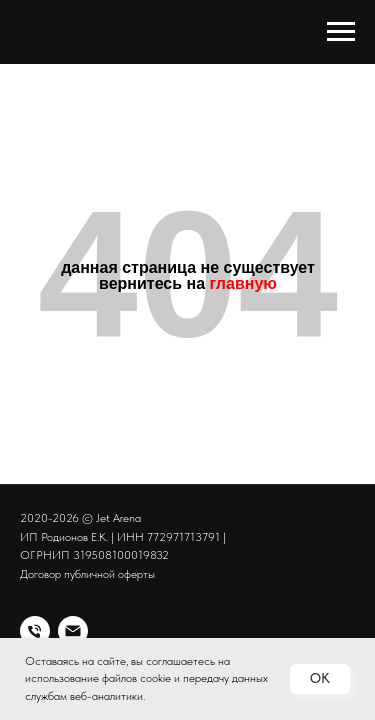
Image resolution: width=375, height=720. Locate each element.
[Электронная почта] (73, 631)
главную (243, 283)
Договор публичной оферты (87, 574)
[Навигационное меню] (341, 32)
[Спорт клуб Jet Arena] (35, 631)
